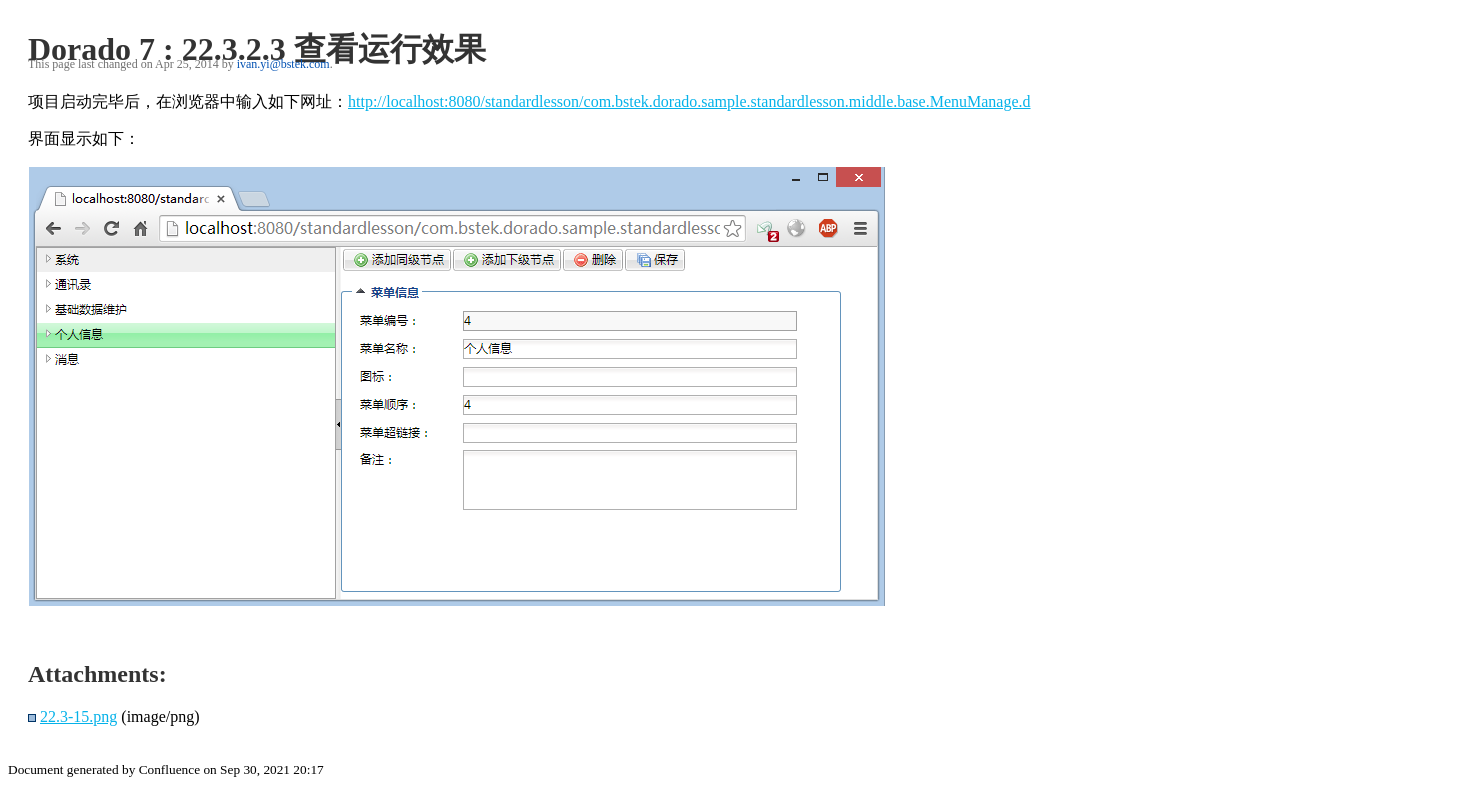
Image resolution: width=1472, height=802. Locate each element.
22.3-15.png (78, 716)
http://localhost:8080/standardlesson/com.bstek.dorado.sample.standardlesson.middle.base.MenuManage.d (689, 101)
